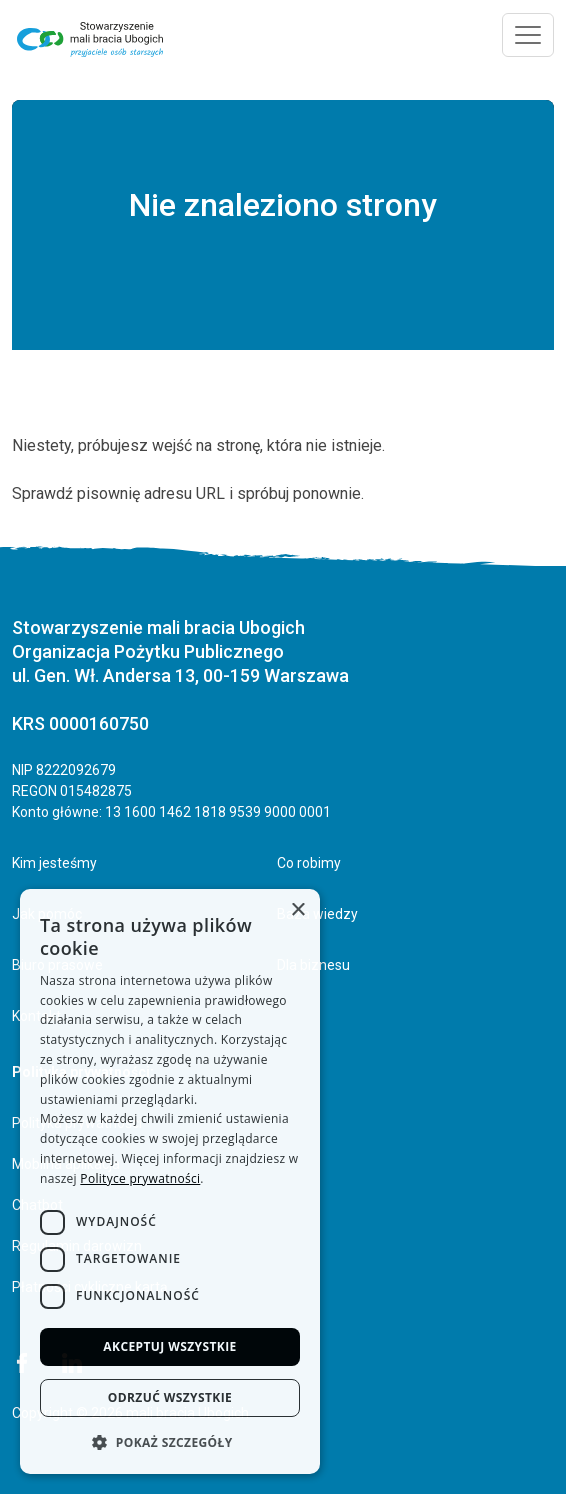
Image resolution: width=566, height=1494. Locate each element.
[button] (170, 1442)
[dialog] (170, 1181)
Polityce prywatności (140, 1178)
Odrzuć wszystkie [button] (170, 1397)
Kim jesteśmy (54, 863)
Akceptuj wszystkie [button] (169, 1346)
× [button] (297, 910)
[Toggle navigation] (528, 35)
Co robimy (309, 863)
